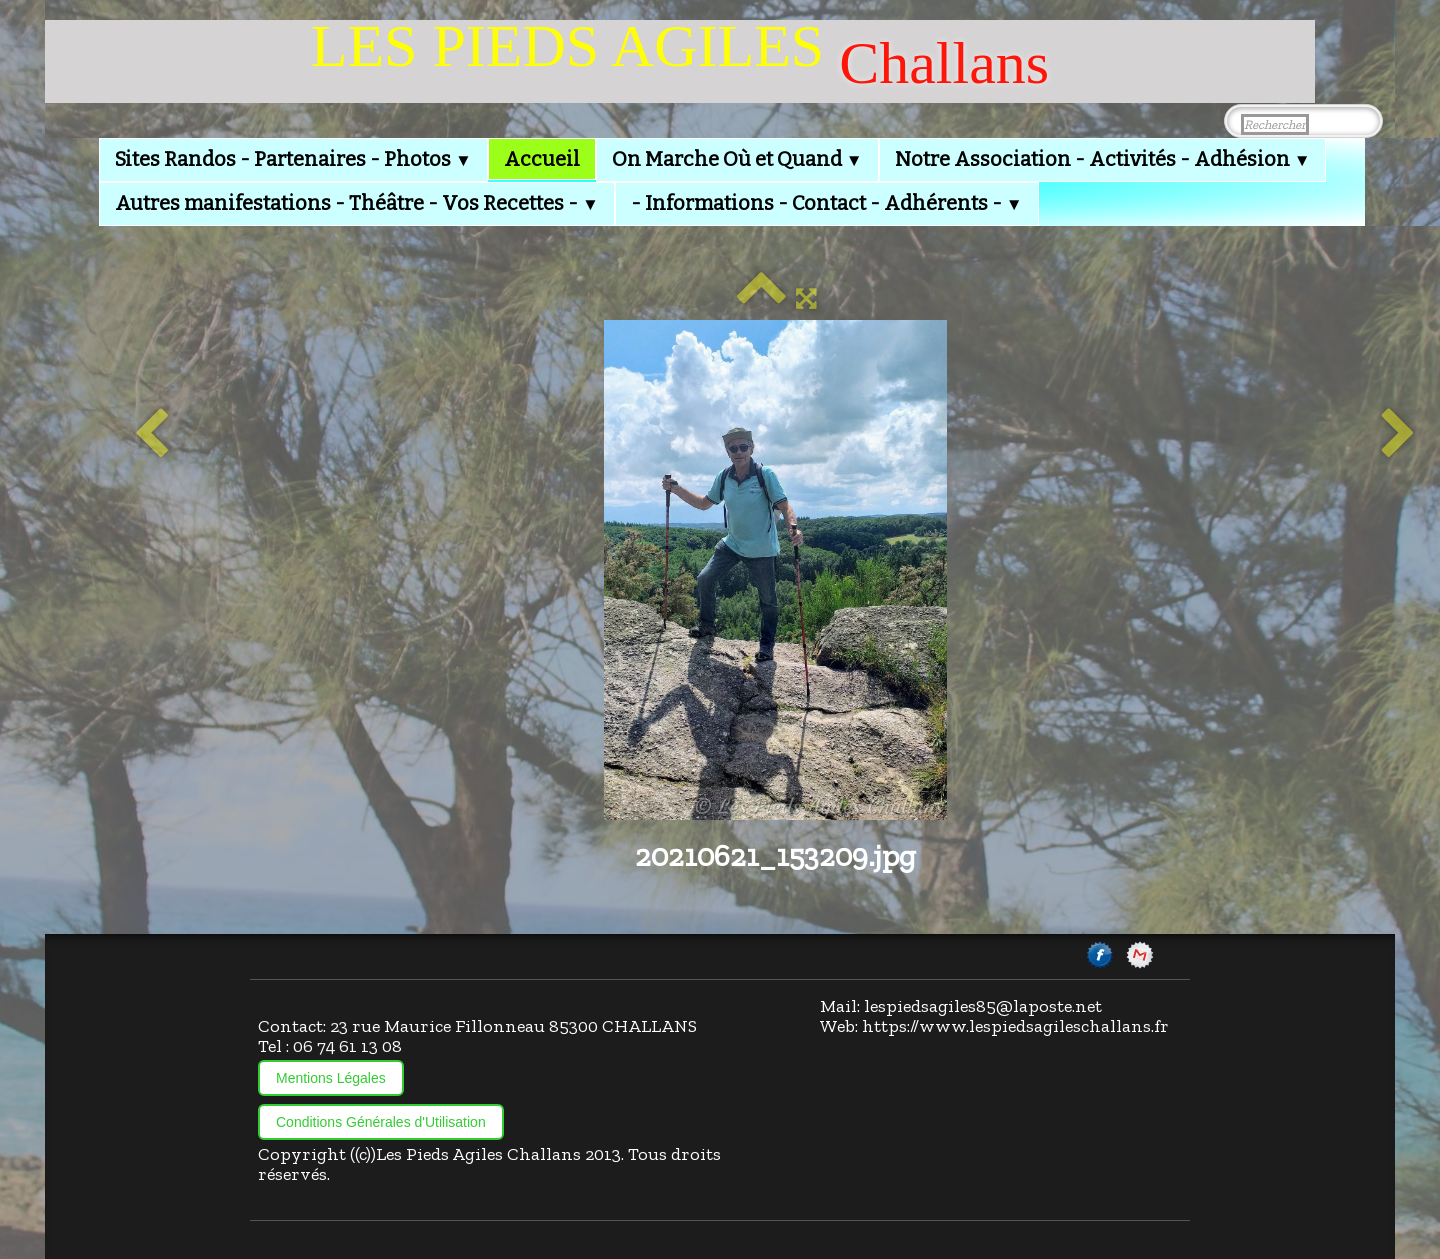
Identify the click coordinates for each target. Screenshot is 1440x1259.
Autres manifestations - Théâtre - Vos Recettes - (357, 203)
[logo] (680, 61)
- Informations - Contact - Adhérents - (827, 203)
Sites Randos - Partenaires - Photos (293, 159)
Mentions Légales (331, 1078)
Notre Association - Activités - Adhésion (1103, 159)
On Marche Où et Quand (737, 159)
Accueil (542, 159)
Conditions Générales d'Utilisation (381, 1122)
